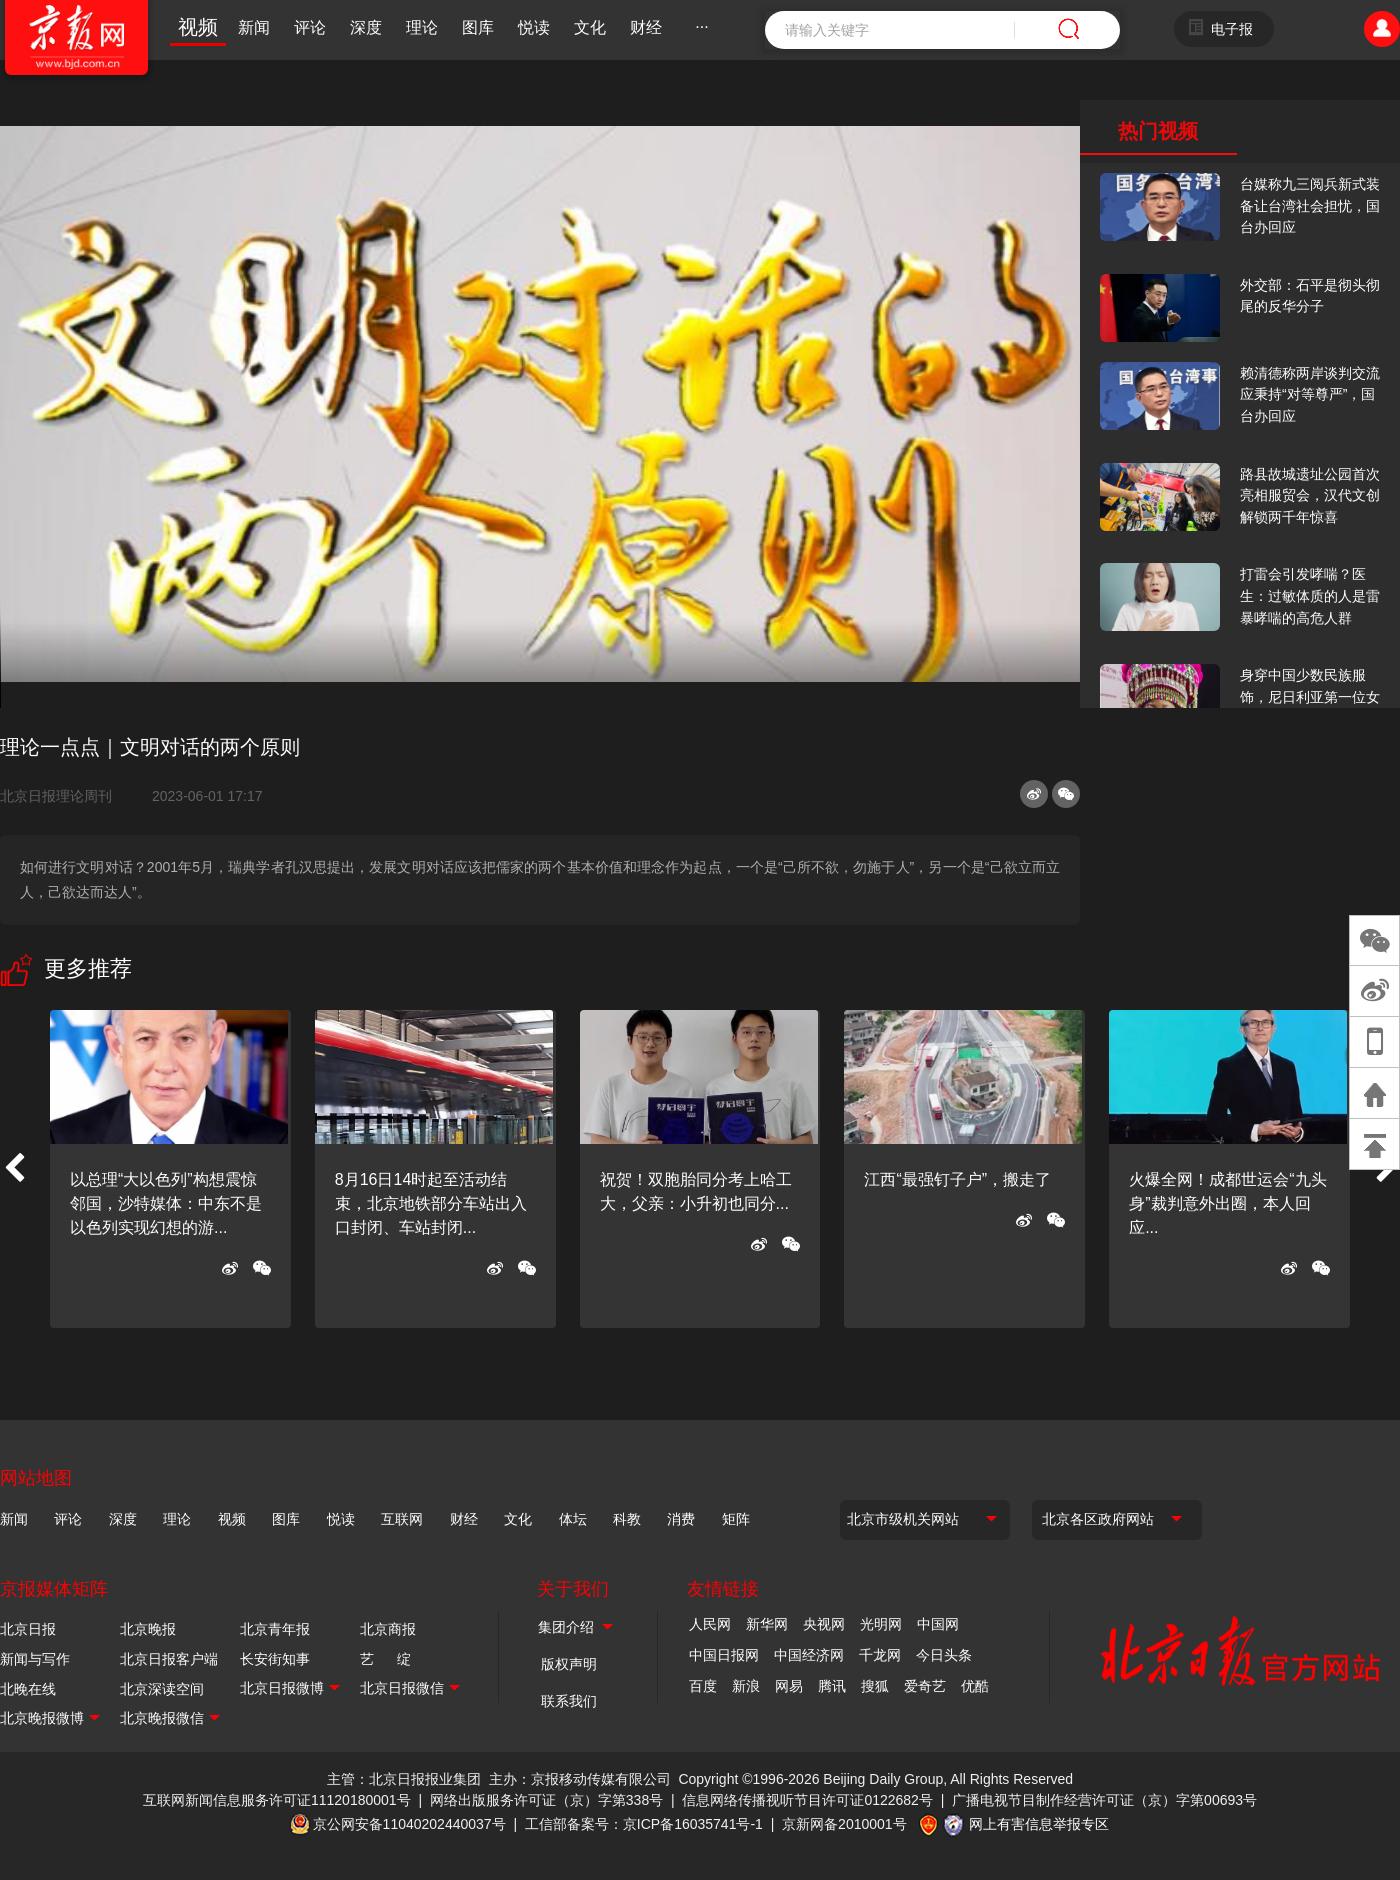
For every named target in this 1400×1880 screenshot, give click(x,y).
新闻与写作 (35, 1659)
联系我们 (569, 1701)
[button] (14, 1169)
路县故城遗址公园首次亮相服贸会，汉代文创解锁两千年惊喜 (1310, 495)
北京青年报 (275, 1629)
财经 (646, 27)
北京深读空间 (162, 1689)
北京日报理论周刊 (64, 796)
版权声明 (569, 1664)
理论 (422, 27)
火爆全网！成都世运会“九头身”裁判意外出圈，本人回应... (1227, 1203)
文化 (590, 27)
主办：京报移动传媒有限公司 (580, 1779)
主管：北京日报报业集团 (404, 1779)
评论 (310, 27)
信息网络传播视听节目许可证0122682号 (807, 1800)
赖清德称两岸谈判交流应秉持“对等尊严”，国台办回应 (1310, 394)
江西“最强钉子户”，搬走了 (957, 1179)
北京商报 (388, 1629)
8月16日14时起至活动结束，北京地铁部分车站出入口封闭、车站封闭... (431, 1203)
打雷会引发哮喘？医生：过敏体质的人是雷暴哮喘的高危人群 (1310, 595)
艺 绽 (385, 1659)
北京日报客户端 (169, 1659)
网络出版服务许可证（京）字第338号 (546, 1800)
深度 (366, 27)
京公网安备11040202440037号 (409, 1824)
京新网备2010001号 (844, 1824)
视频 (198, 27)
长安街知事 (275, 1659)
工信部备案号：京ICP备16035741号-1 (644, 1824)
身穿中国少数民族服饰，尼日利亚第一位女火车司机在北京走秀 (1310, 696)
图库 (478, 27)
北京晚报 (148, 1629)
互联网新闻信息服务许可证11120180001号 (277, 1800)
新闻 (254, 27)
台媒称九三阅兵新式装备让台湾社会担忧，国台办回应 (1310, 205)
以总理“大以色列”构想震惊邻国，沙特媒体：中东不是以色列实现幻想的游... (166, 1203)
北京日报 (28, 1629)
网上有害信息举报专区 (1039, 1824)
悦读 (534, 27)
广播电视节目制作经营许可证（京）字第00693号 (1104, 1800)
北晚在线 (28, 1689)
